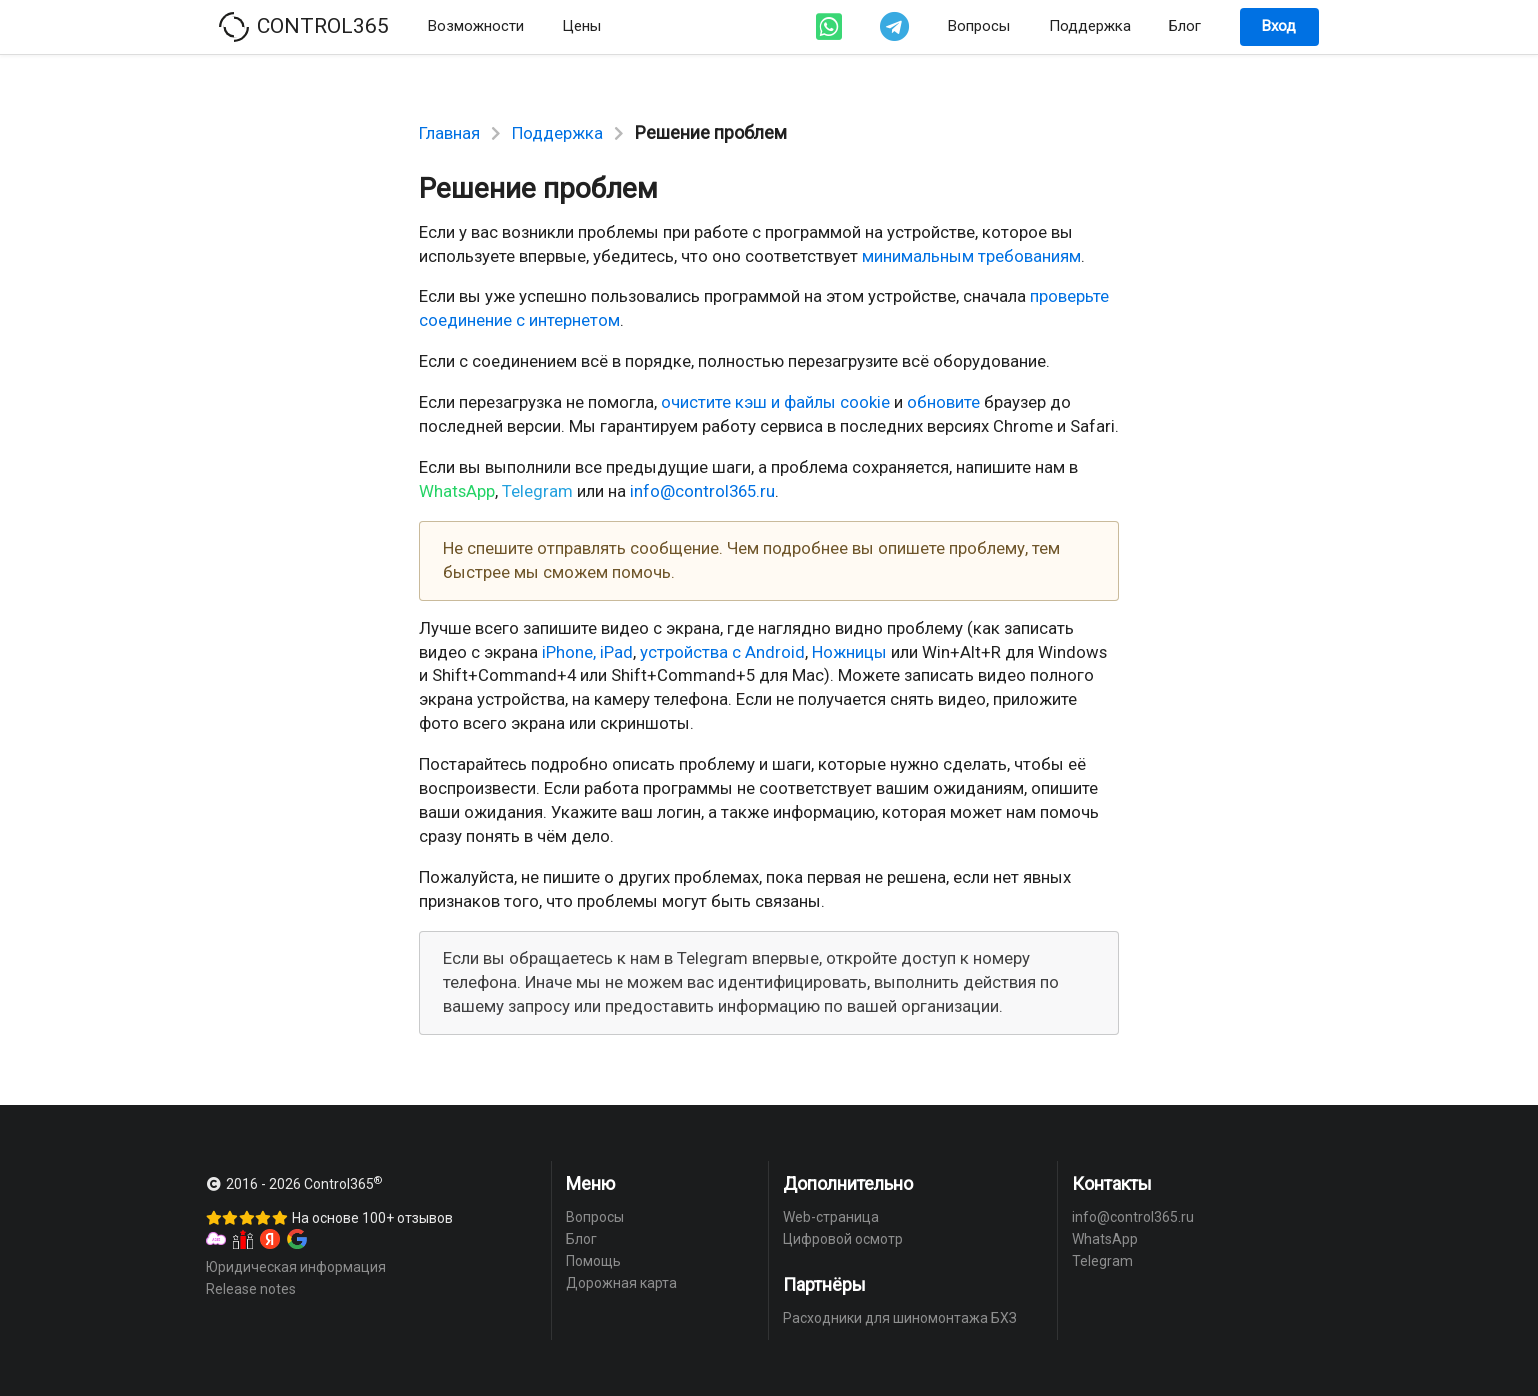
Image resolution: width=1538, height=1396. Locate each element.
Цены (581, 26)
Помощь (593, 1261)
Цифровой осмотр (843, 1239)
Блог (1185, 26)
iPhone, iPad (587, 652)
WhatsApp (457, 491)
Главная (449, 133)
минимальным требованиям (971, 256)
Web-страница (831, 1217)
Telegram (537, 491)
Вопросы (979, 26)
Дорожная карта (621, 1283)
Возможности (476, 26)
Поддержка (1090, 26)
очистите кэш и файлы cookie (775, 402)
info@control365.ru (702, 491)
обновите (943, 402)
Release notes (251, 1289)
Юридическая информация (296, 1267)
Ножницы (849, 652)
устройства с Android (722, 652)
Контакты (1112, 1183)
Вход (1279, 26)
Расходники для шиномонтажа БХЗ (900, 1318)
